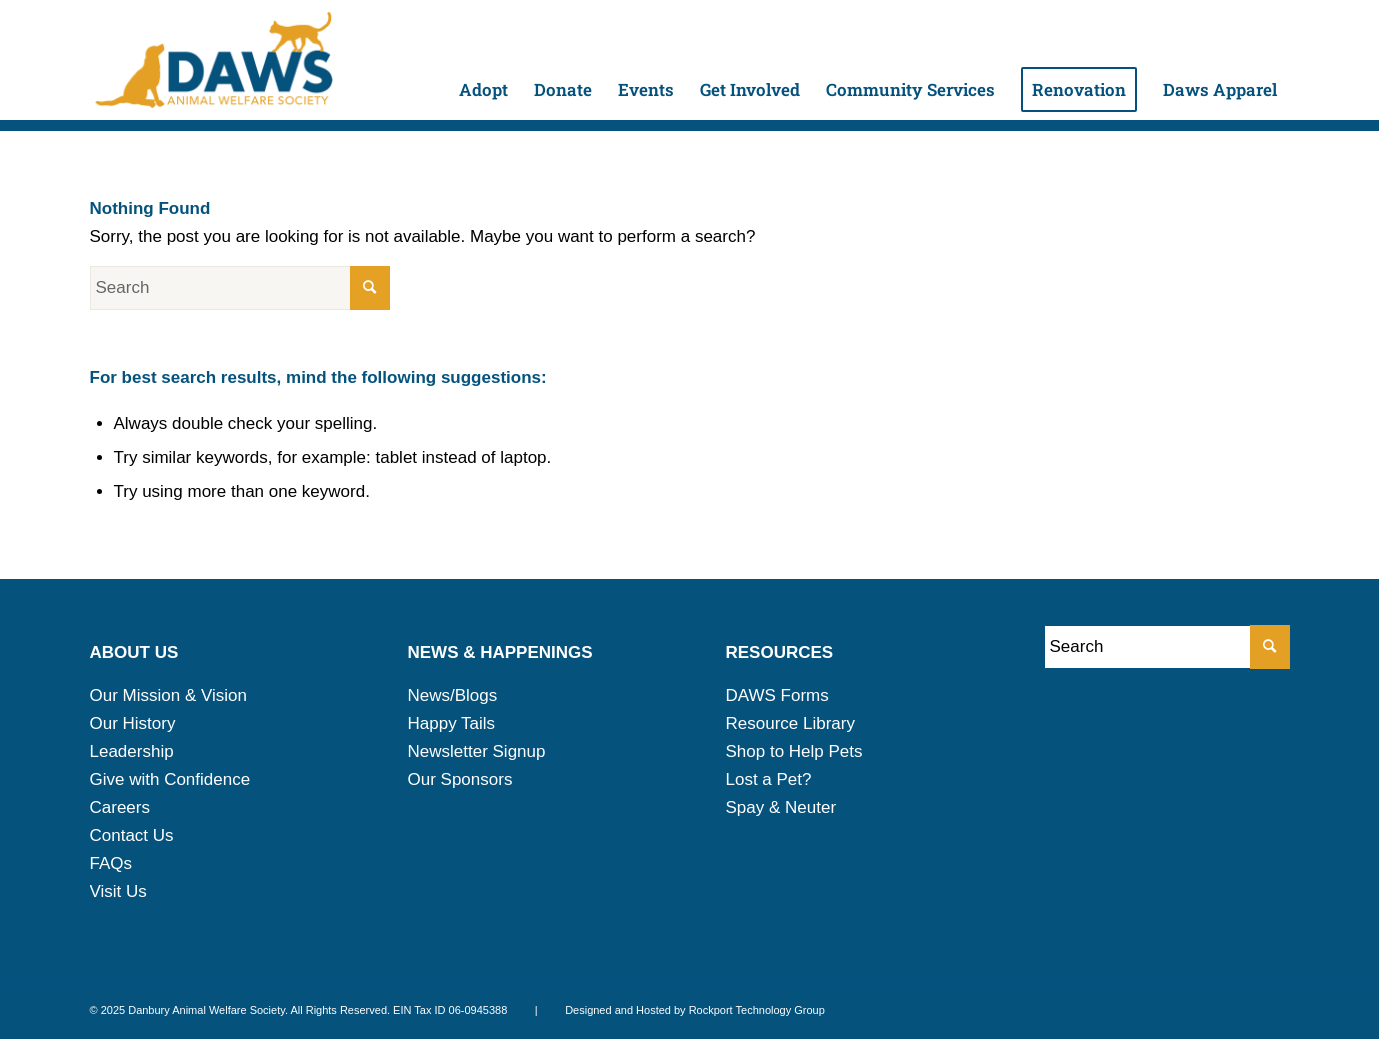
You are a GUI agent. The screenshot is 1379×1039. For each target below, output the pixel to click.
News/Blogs (453, 695)
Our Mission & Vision (168, 695)
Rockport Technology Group (757, 1010)
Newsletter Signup (477, 751)
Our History (133, 723)
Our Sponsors (460, 779)
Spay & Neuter (781, 807)
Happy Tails (452, 723)
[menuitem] (483, 60)
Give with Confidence (170, 779)
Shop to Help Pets (794, 751)
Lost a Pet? (769, 779)
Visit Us (118, 891)
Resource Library (790, 723)
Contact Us (132, 835)
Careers (120, 807)
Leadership (132, 751)
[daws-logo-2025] (214, 60)
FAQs (111, 863)
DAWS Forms (777, 695)
